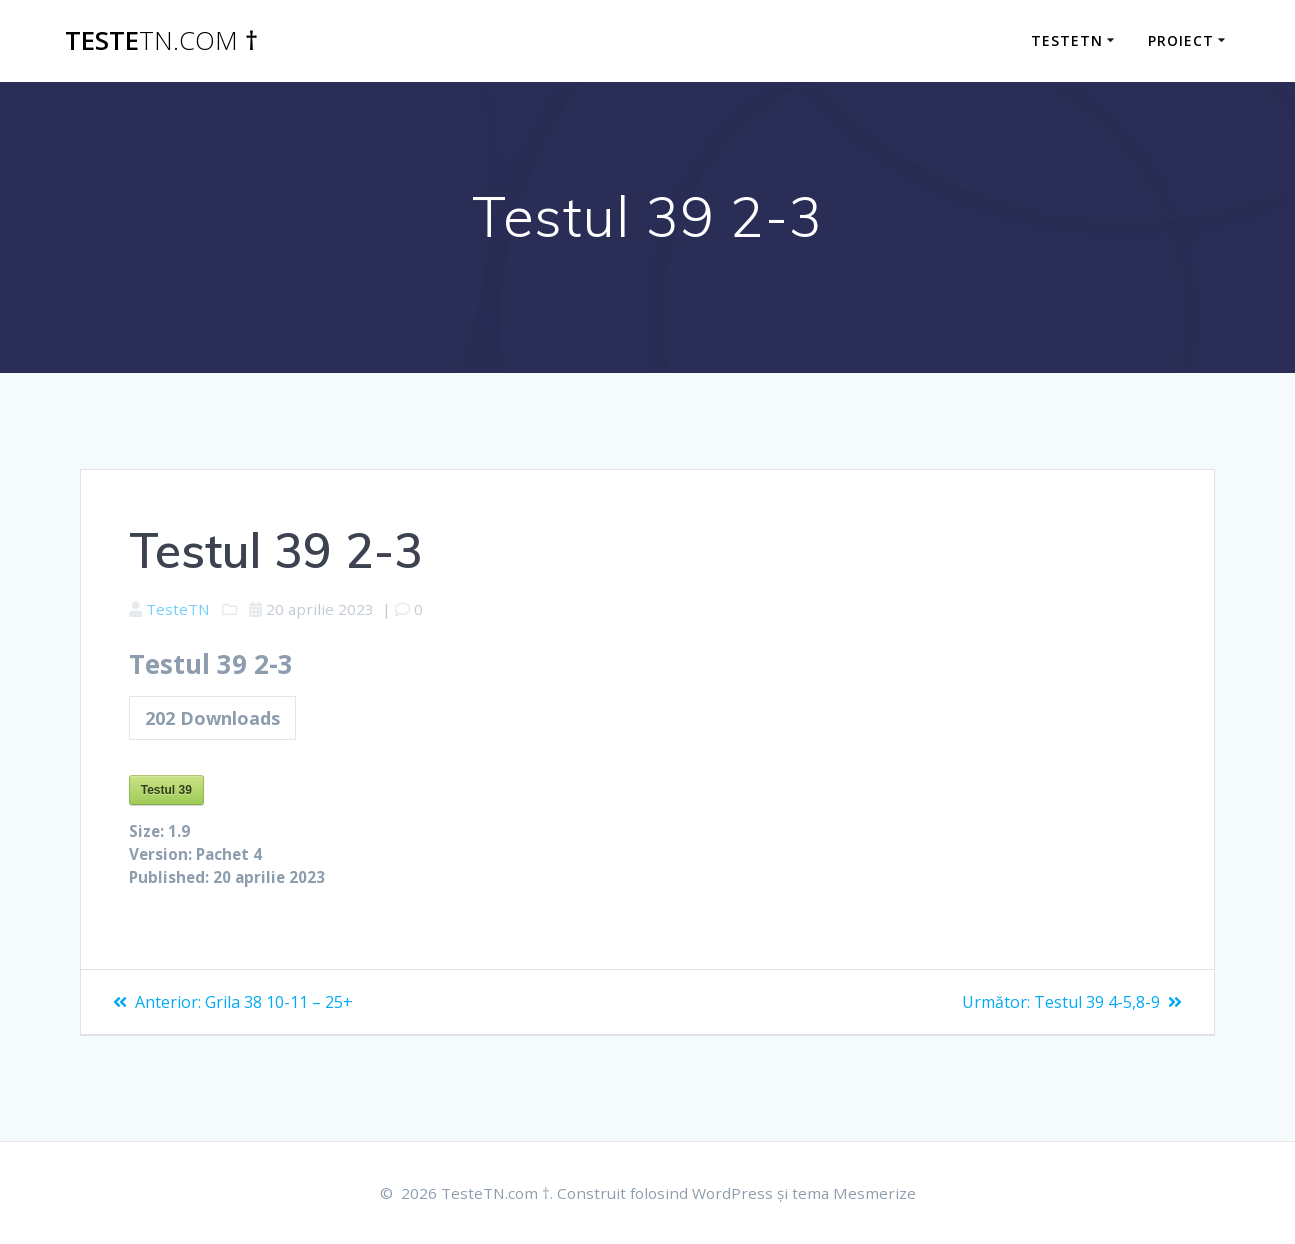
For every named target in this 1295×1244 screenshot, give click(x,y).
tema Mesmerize (860, 1193)
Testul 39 (166, 794)
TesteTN (180, 610)
